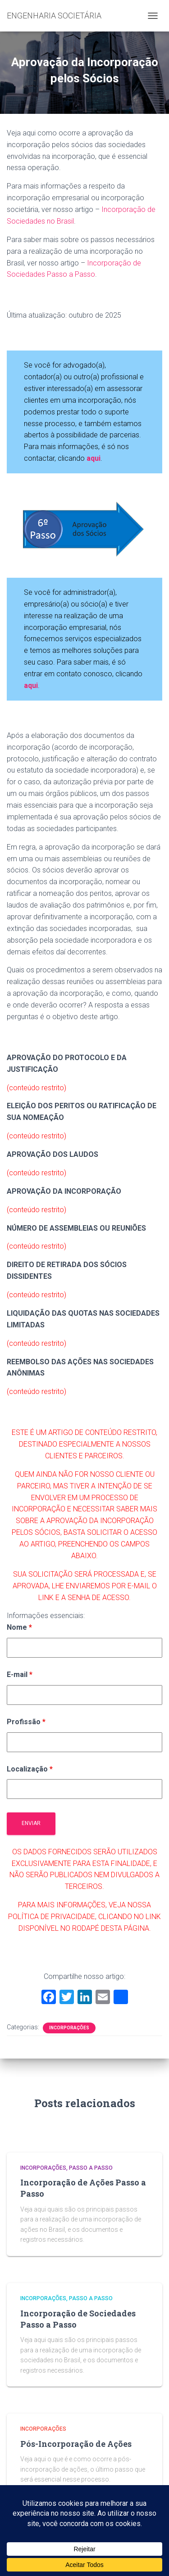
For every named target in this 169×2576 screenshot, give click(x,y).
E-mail (19, 1674)
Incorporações (69, 2027)
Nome (19, 1627)
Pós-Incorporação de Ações (76, 2443)
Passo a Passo (91, 2168)
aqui (31, 685)
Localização (30, 1769)
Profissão (26, 1721)
